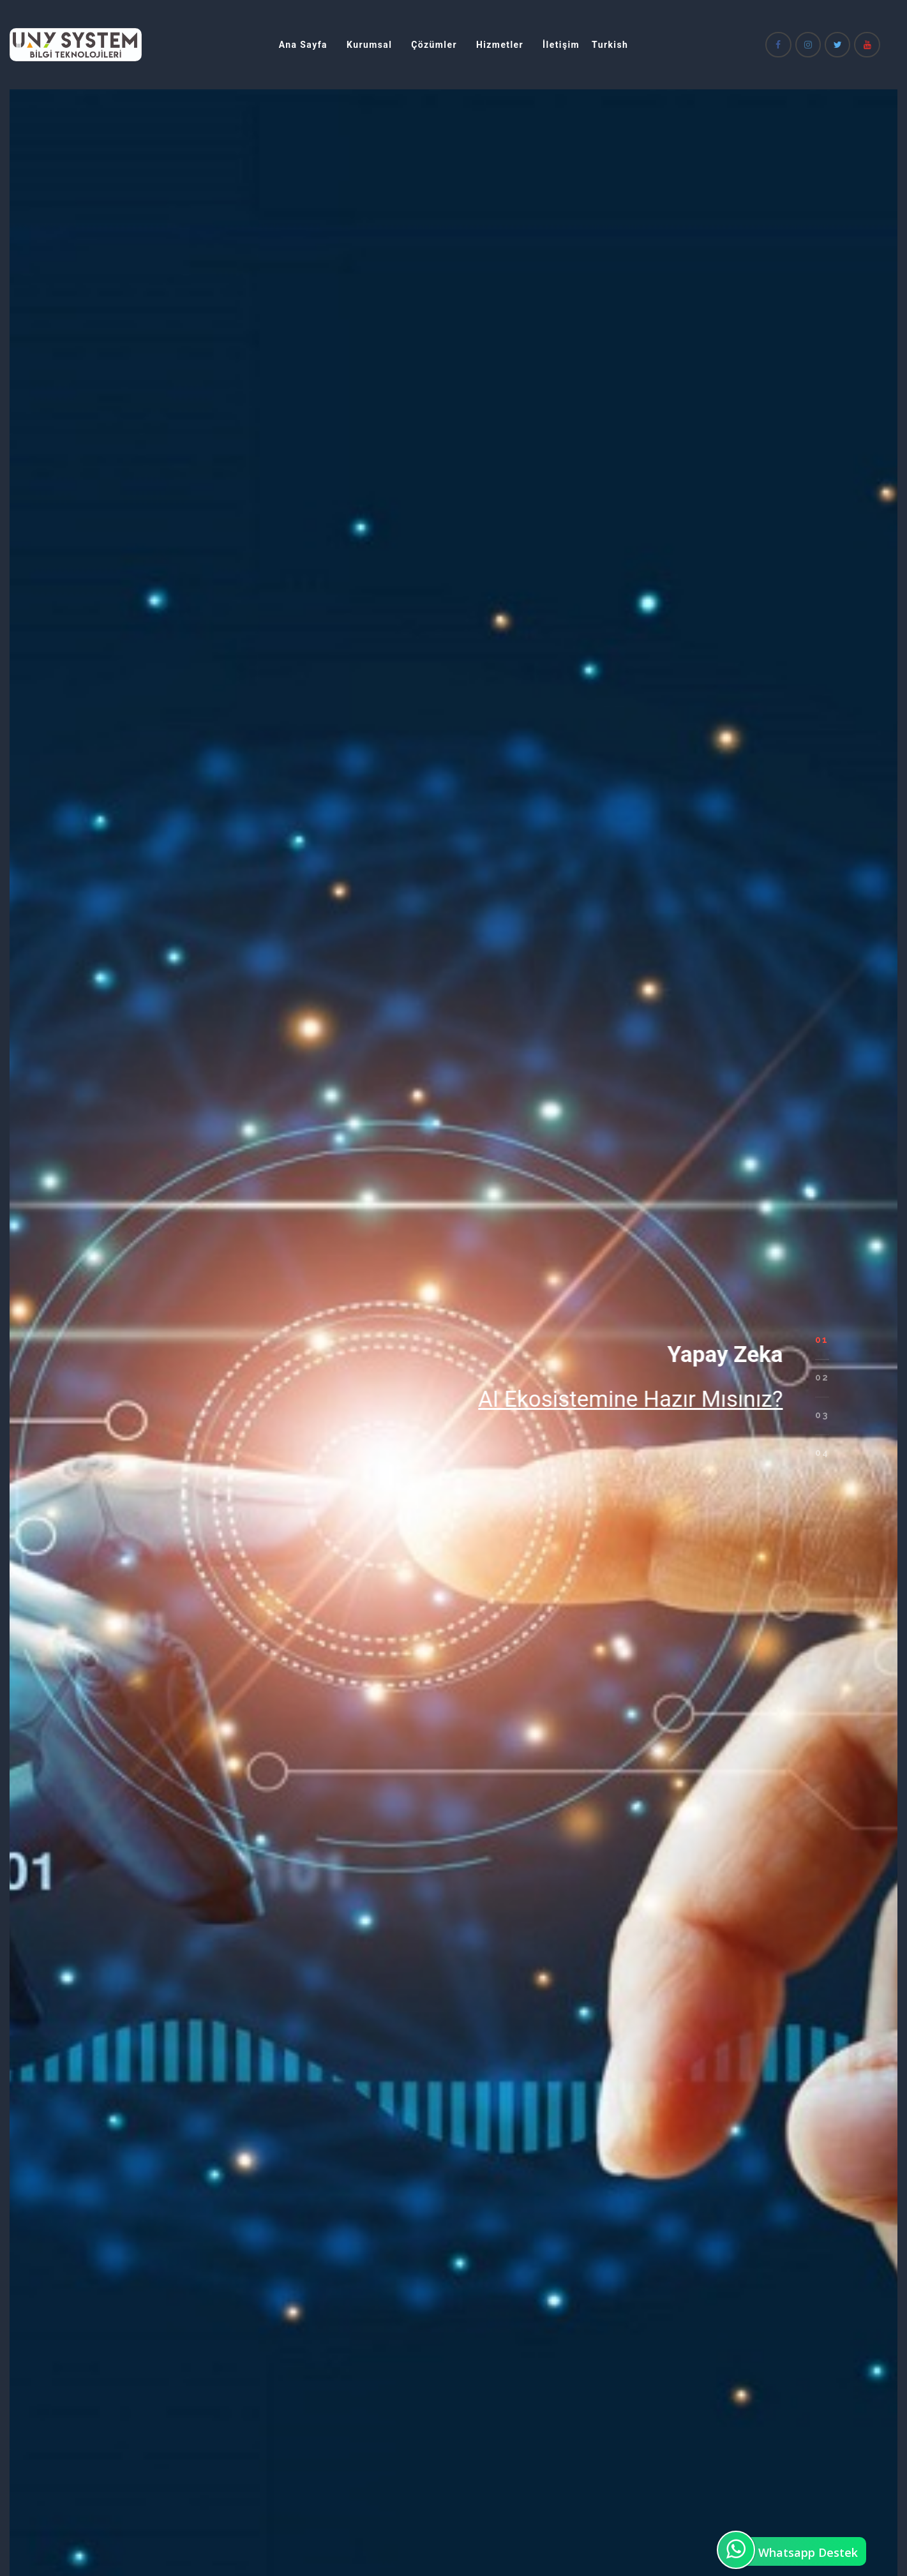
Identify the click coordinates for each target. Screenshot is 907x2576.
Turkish (610, 45)
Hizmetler (499, 45)
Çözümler (434, 45)
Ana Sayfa (303, 45)
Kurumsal (369, 45)
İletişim (561, 45)
